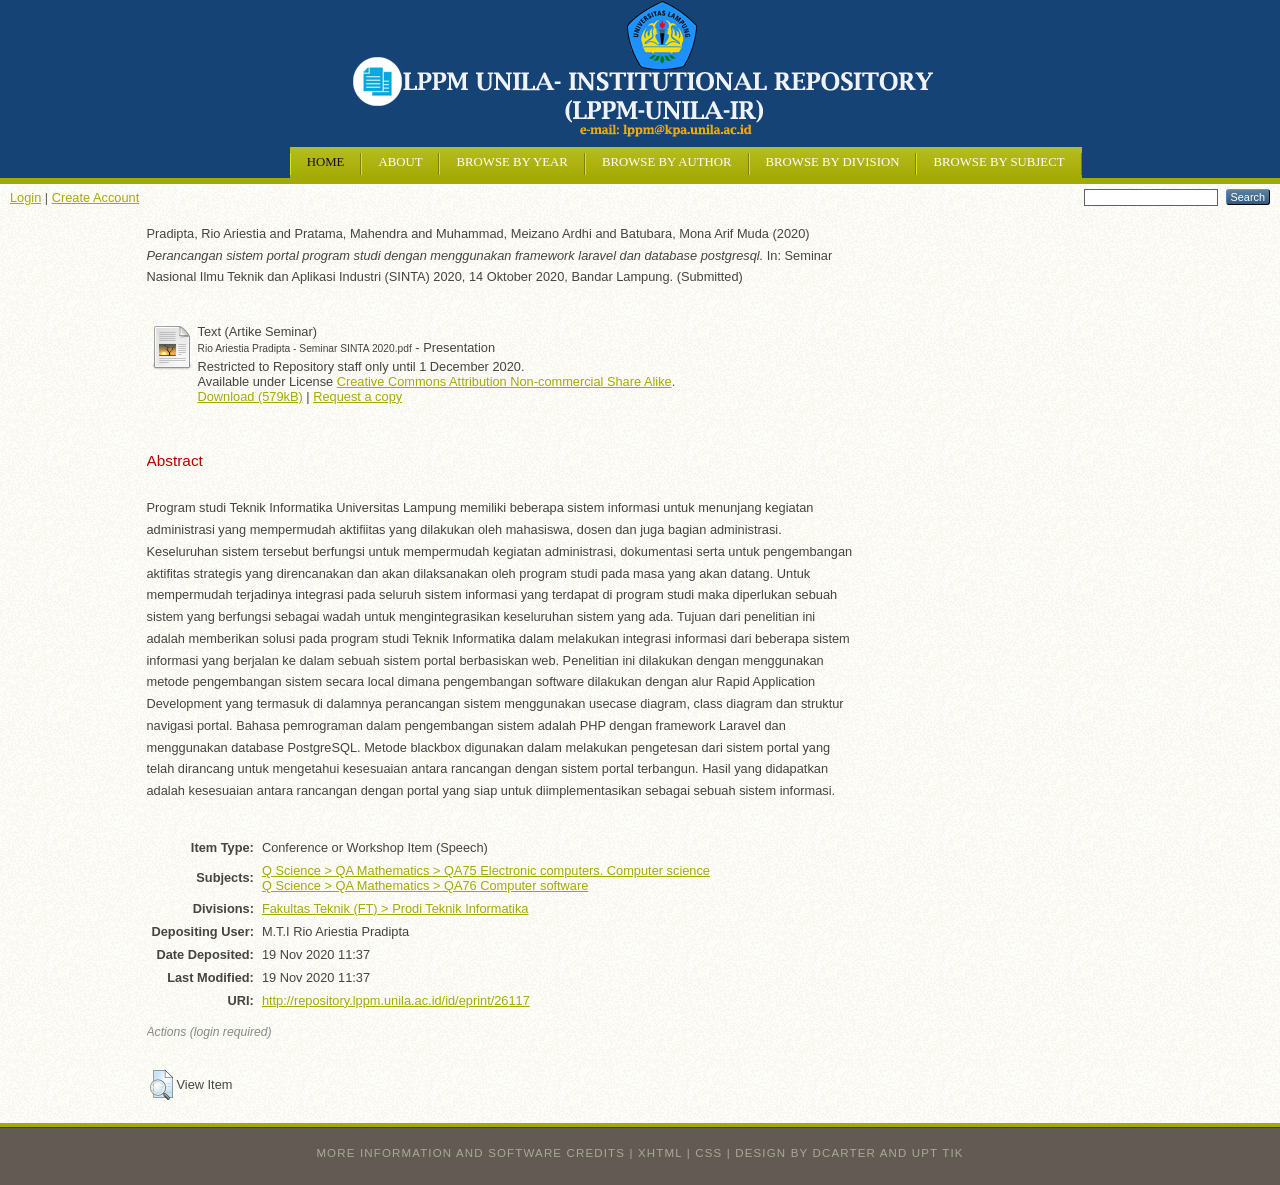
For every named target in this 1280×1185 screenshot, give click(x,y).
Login (25, 197)
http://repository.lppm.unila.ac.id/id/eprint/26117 (396, 1000)
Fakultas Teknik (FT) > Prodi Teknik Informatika (395, 908)
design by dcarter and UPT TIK (849, 1153)
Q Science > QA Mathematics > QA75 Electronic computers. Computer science (486, 870)
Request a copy (357, 396)
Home (326, 162)
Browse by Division (833, 162)
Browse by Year (511, 162)
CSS (708, 1153)
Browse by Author (667, 162)
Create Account (96, 197)
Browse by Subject (998, 162)
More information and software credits (470, 1153)
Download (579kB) (250, 396)
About (400, 162)
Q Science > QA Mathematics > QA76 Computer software (425, 885)
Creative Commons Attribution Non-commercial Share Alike (504, 381)
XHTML (660, 1153)
